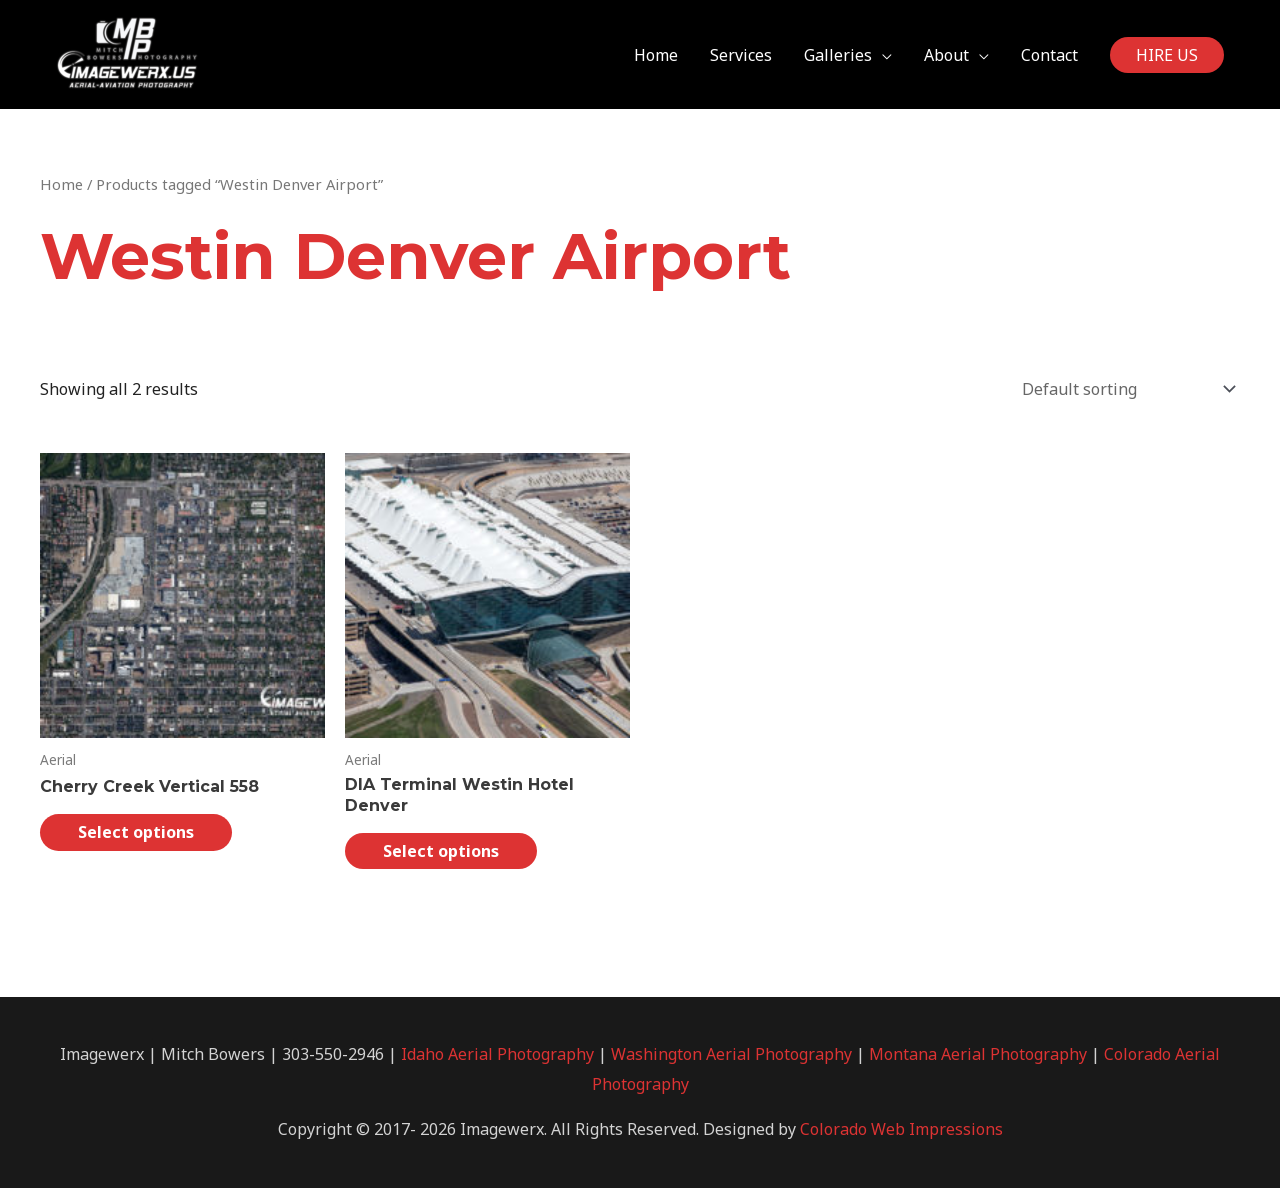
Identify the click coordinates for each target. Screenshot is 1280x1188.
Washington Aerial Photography (731, 1054)
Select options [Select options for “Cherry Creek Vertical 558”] (136, 832)
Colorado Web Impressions (901, 1129)
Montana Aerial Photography (978, 1054)
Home (61, 184)
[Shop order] (1124, 389)
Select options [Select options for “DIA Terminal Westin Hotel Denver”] (441, 851)
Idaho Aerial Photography (497, 1054)
